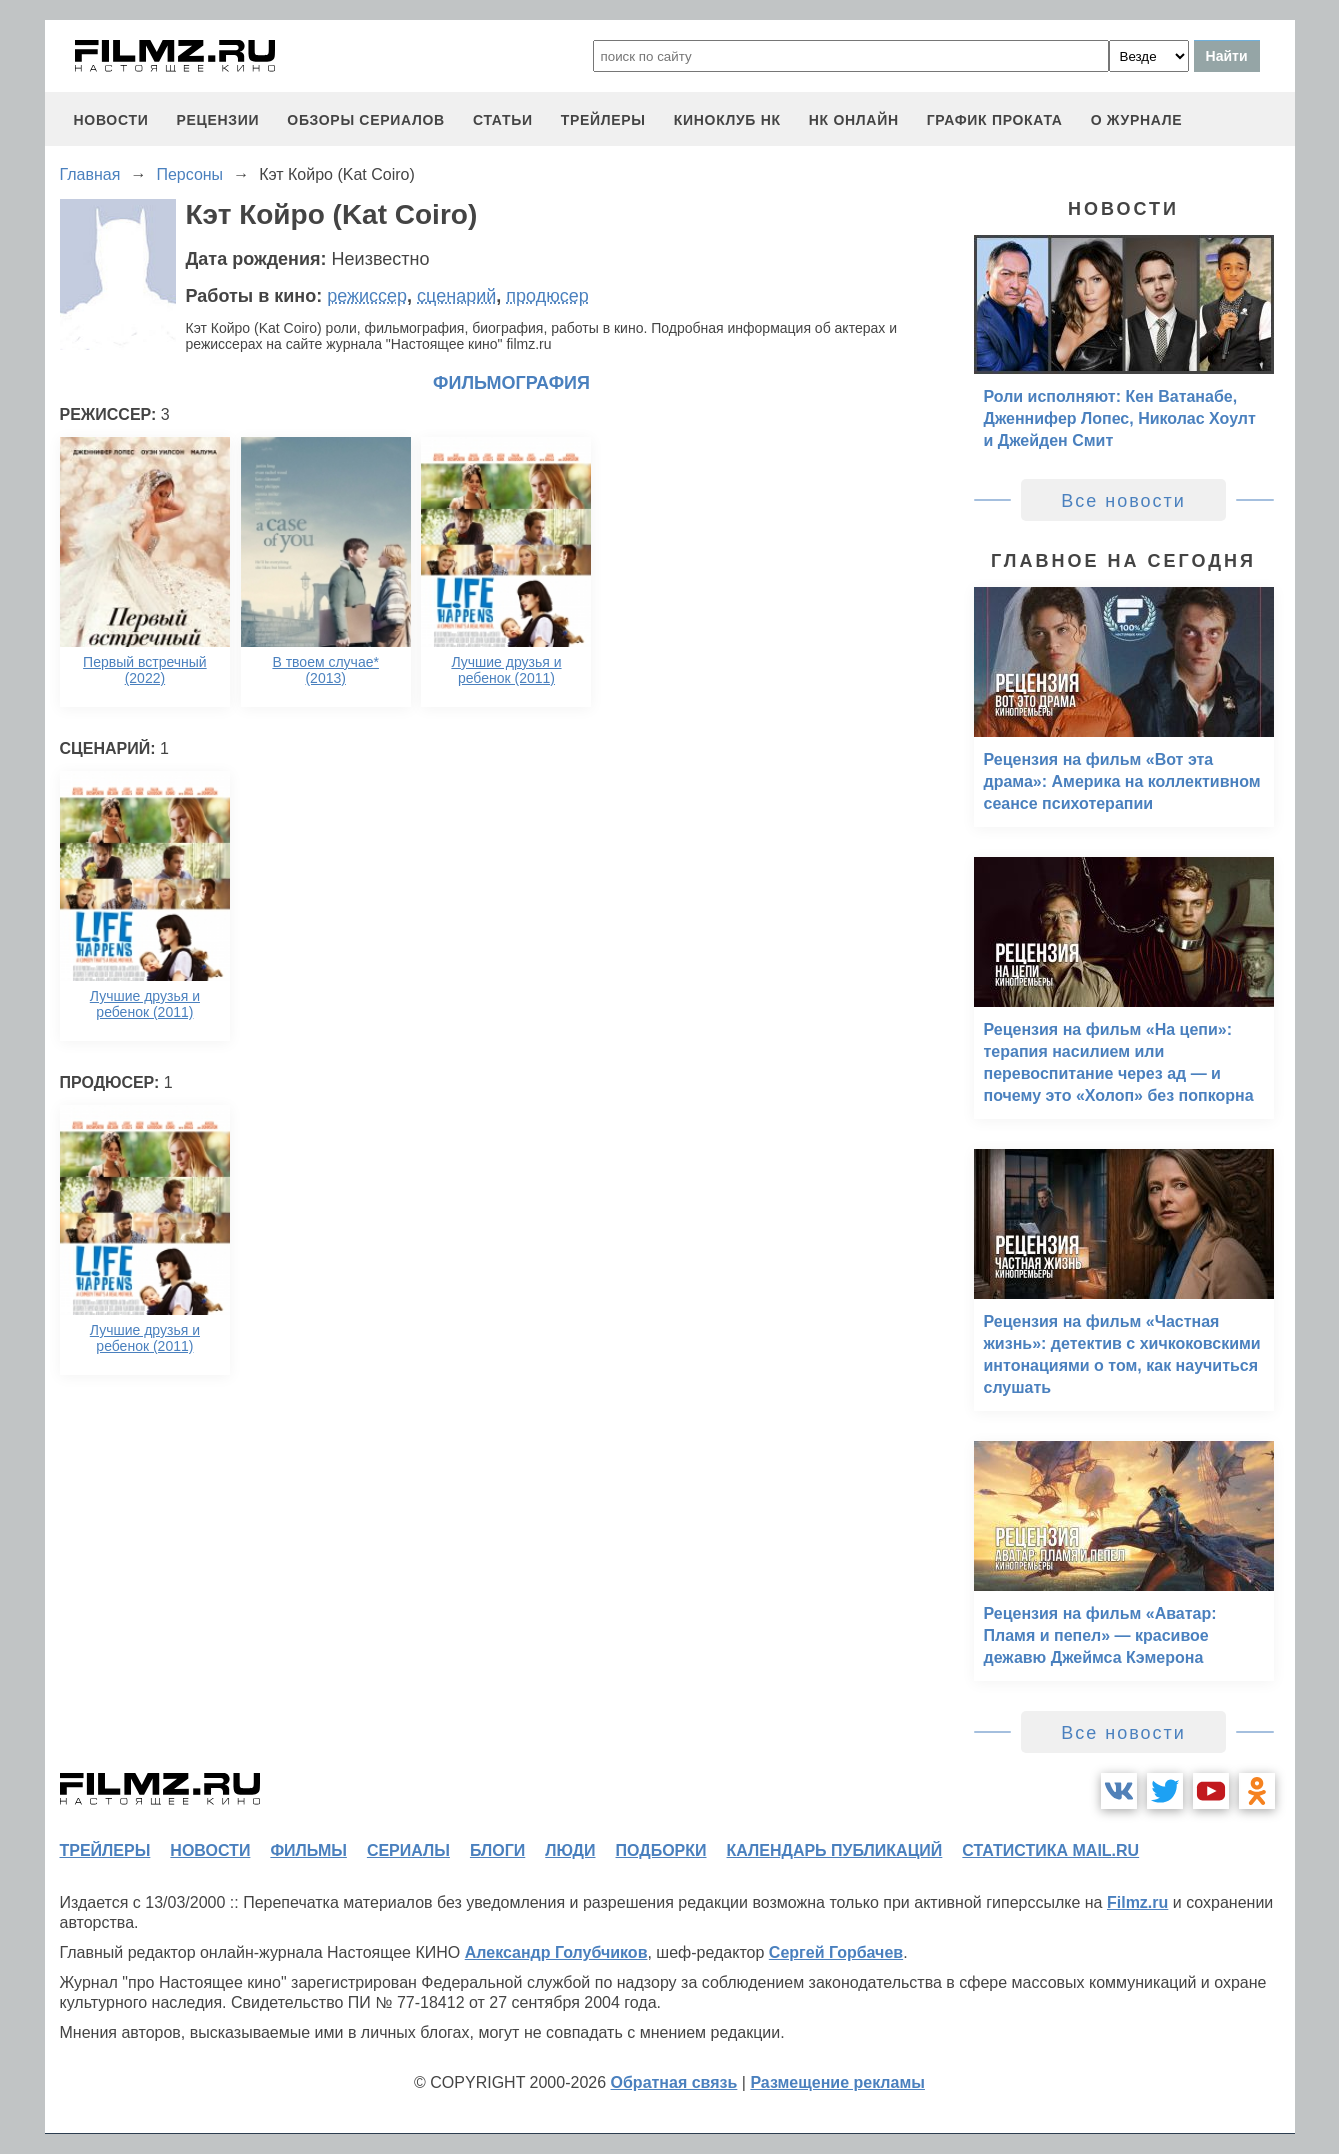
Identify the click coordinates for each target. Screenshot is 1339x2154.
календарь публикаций (835, 1850)
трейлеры (603, 120)
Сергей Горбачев (836, 1952)
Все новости (1123, 501)
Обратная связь (674, 2082)
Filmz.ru (1137, 1902)
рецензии (217, 120)
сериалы (408, 1850)
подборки (661, 1850)
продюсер (547, 296)
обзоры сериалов (366, 120)
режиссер (367, 296)
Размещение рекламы (837, 2082)
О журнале (1137, 120)
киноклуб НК (727, 120)
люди (570, 1850)
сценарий (456, 296)
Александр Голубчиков (556, 1952)
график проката (995, 120)
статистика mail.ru (1050, 1850)
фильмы (308, 1850)
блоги (497, 1850)
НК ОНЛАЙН (854, 120)
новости (111, 120)
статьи (503, 120)
